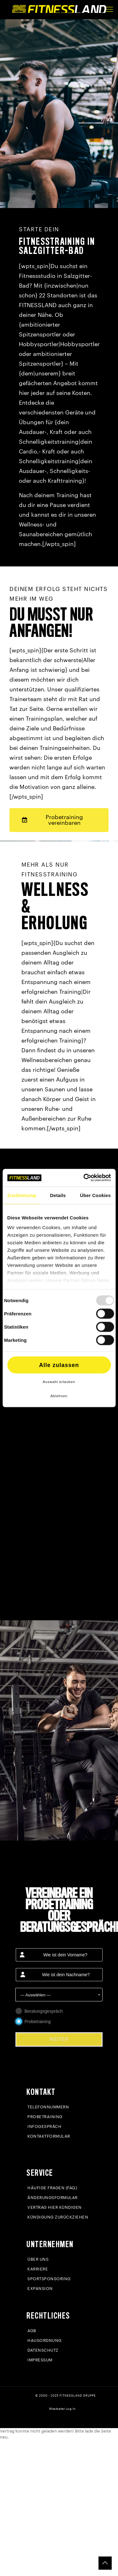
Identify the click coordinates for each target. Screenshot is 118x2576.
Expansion (40, 2288)
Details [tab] (58, 1195)
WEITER (58, 2039)
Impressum (40, 2360)
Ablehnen (59, 1396)
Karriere (37, 2269)
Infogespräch (44, 2126)
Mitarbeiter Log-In (62, 2409)
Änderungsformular (52, 2198)
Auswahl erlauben (59, 1381)
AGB (31, 2331)
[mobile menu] (109, 9)
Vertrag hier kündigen (54, 2207)
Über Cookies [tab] (95, 1195)
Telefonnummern (48, 2107)
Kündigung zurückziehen (57, 2217)
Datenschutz (43, 2350)
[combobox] (59, 1994)
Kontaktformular (48, 2136)
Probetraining (45, 2117)
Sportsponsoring (49, 2279)
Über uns (37, 2259)
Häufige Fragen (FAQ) (52, 2188)
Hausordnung (44, 2340)
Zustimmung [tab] (21, 1195)
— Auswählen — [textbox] (35, 1995)
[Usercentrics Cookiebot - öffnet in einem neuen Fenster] (84, 1178)
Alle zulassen (59, 1365)
